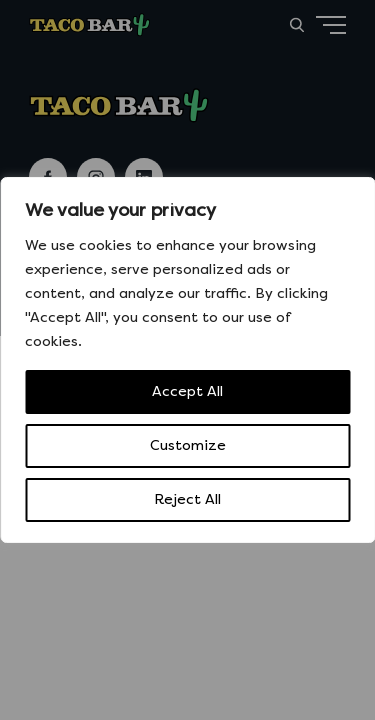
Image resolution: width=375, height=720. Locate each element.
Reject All (187, 499)
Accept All (187, 391)
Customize (188, 445)
